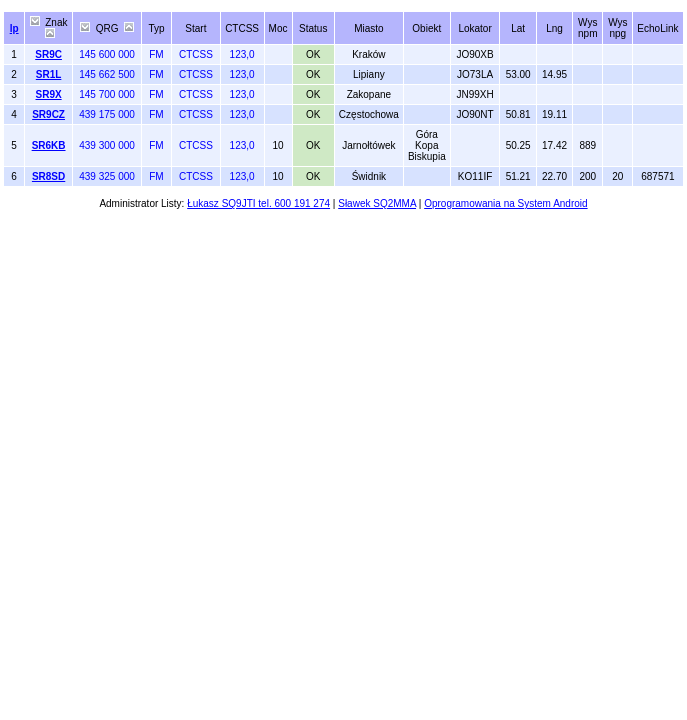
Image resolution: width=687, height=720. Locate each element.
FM (156, 54)
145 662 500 (107, 74)
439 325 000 (107, 176)
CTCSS (196, 54)
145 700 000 (107, 94)
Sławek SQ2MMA (377, 203)
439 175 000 (107, 114)
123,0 (242, 54)
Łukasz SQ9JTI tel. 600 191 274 (258, 203)
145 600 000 (107, 54)
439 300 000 (107, 145)
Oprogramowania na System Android (505, 203)
